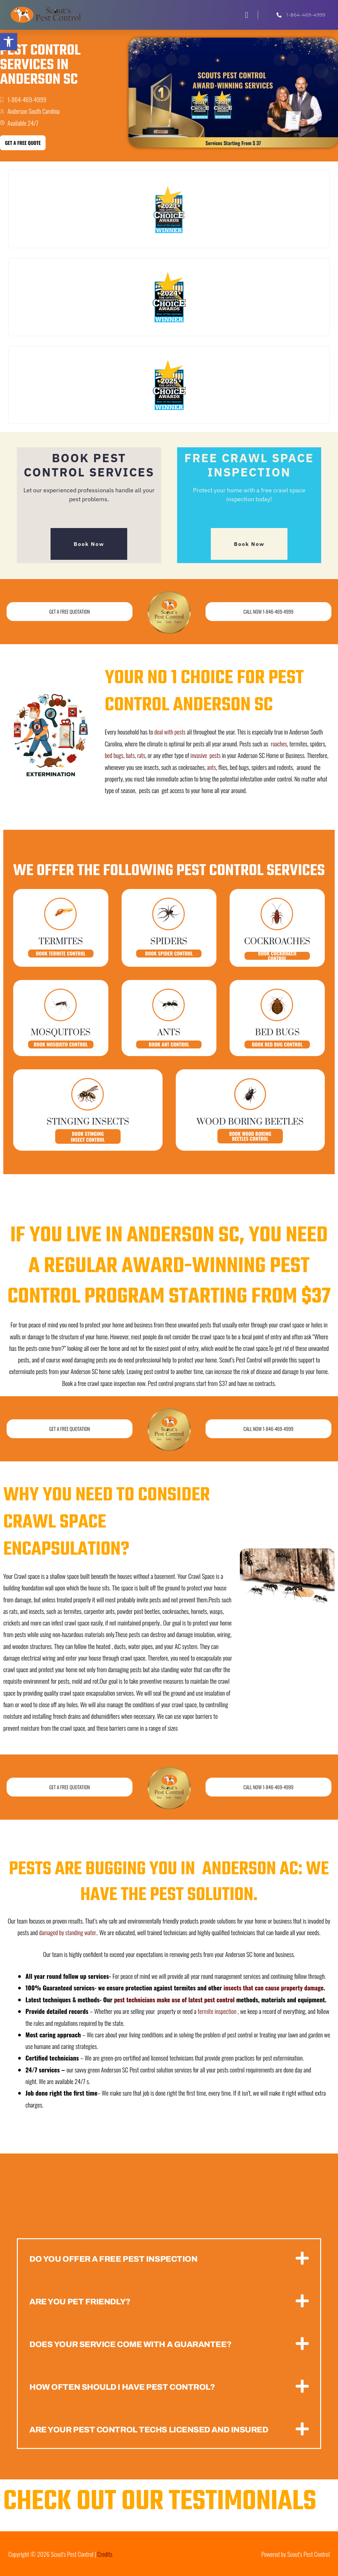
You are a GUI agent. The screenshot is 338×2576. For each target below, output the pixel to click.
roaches (279, 743)
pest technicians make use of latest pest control (175, 1998)
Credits (105, 2553)
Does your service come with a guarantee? (137, 2343)
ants (211, 766)
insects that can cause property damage (275, 1987)
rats (142, 755)
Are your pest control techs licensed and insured (157, 2429)
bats (130, 755)
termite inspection (217, 2010)
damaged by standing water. (67, 1932)
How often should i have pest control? (127, 2386)
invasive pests (206, 755)
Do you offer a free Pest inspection (118, 2258)
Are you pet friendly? (83, 2301)
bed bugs (114, 755)
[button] (246, 15)
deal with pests (170, 731)
